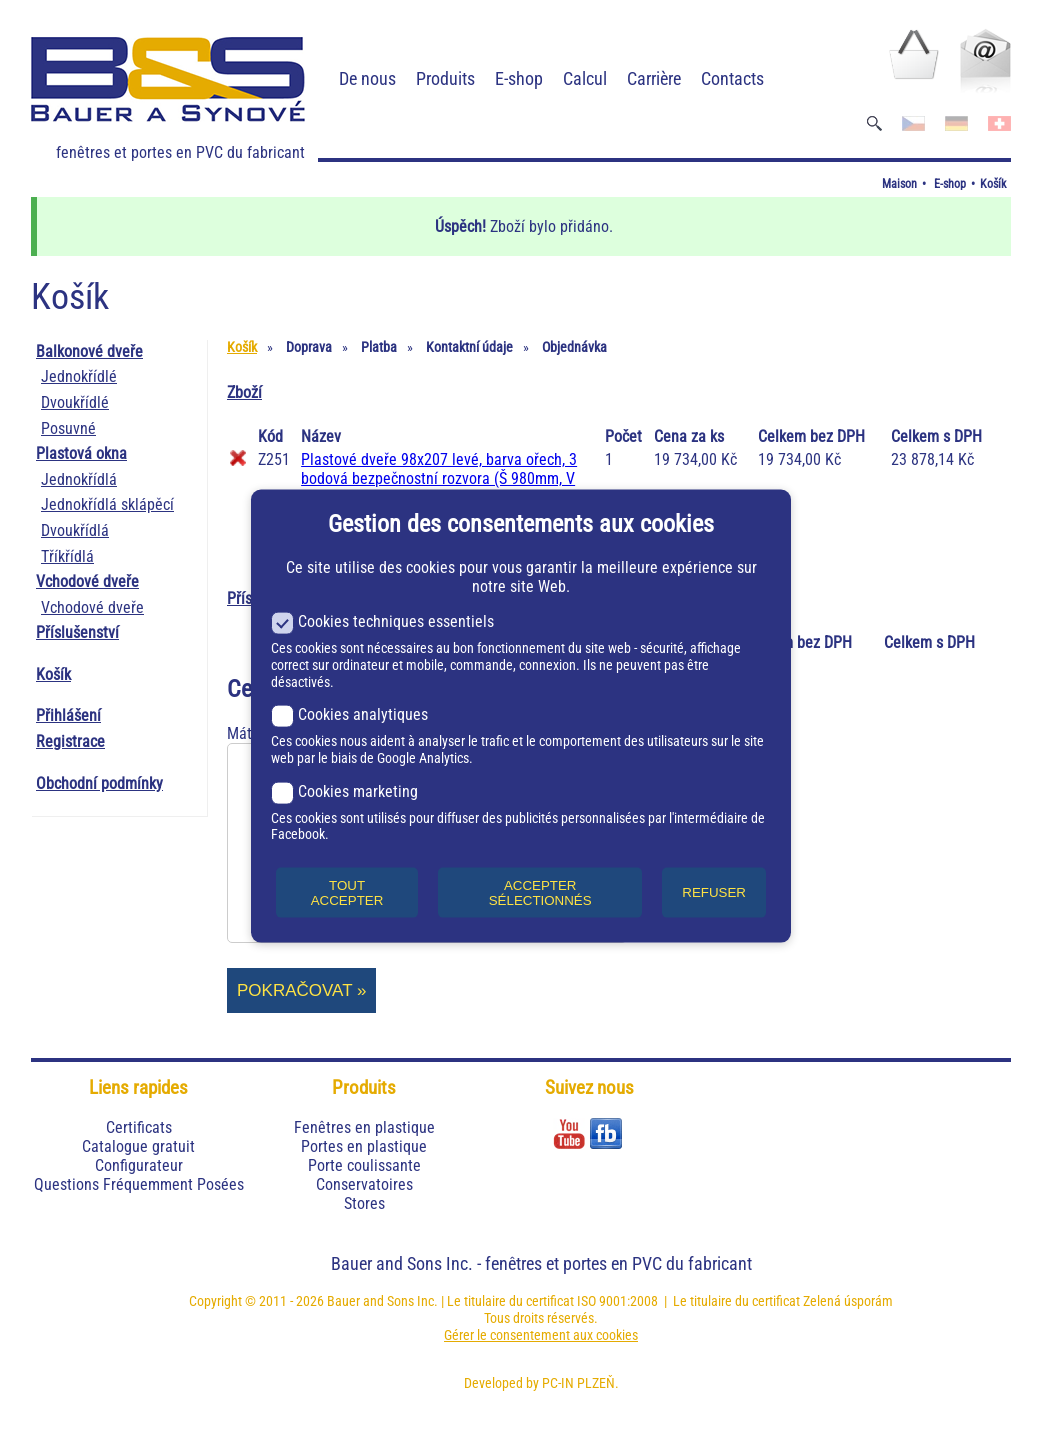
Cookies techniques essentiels (382, 621)
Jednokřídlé (79, 376)
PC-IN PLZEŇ (578, 1383)
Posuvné (68, 428)
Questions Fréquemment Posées (139, 1184)
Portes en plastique (364, 1146)
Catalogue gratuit (138, 1146)
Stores (364, 1203)
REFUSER (714, 892)
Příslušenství (77, 632)
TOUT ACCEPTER (347, 892)
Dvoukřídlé (75, 402)
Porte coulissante (364, 1165)
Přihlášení (68, 715)
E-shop (519, 78)
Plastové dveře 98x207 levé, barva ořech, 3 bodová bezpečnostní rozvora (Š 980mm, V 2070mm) (439, 478)
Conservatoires (364, 1184)
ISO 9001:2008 (617, 1301)
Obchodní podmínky (99, 783)
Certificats (139, 1127)
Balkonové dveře (89, 351)
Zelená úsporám (848, 1301)
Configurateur (139, 1165)
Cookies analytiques (349, 714)
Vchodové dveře (87, 581)
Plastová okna (81, 453)
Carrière (654, 78)
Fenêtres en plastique (364, 1127)
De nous (367, 78)
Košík (993, 184)
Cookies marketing (344, 790)
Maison (899, 184)
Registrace (70, 741)
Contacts (732, 78)
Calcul (585, 78)
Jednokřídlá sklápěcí (107, 504)
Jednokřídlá (79, 479)
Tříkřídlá (67, 556)
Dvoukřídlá (75, 530)
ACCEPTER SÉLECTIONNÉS (540, 892)
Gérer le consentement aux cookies (541, 1335)
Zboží (244, 392)
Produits (445, 78)
